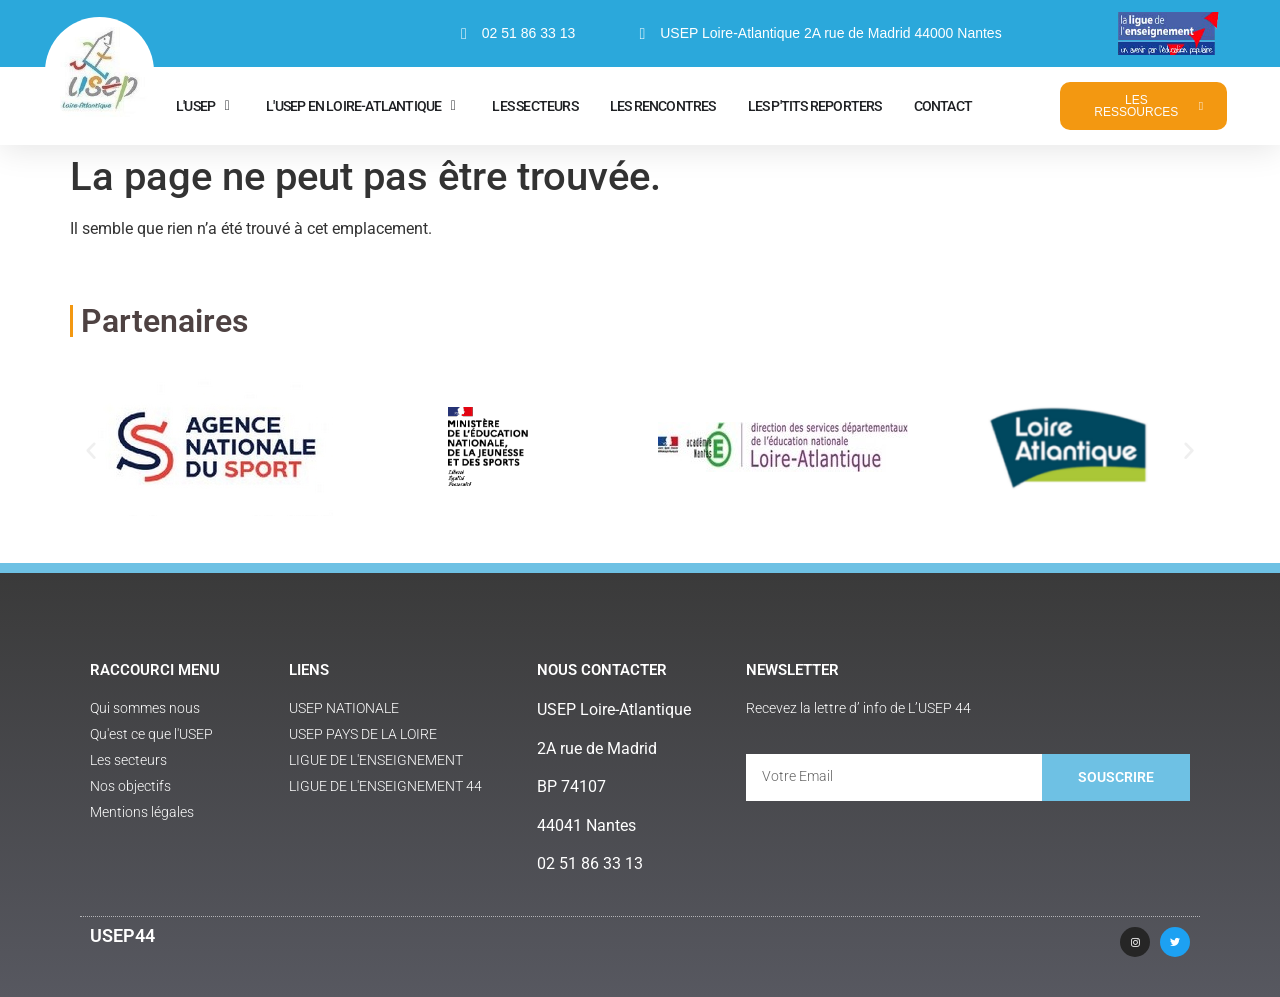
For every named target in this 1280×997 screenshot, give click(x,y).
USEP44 (122, 935)
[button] (91, 450)
